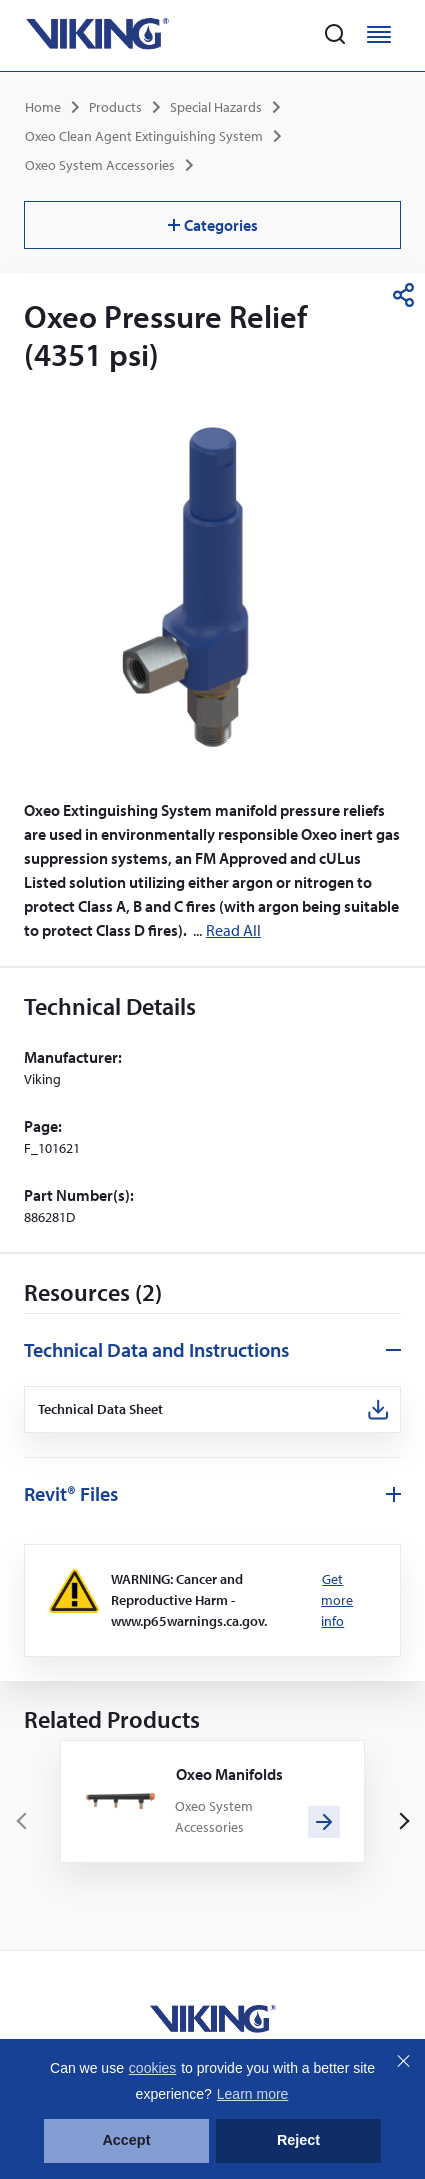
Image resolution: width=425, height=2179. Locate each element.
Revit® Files (71, 1493)
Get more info (337, 1600)
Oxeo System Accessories (100, 165)
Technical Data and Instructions (156, 1349)
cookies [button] (152, 2068)
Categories (213, 225)
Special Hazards (216, 107)
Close (403, 2061)
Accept (126, 2140)
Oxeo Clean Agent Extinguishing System (144, 136)
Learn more (253, 2094)
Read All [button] (233, 930)
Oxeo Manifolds (229, 1774)
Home (43, 107)
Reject (298, 2140)
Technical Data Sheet (101, 1409)
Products (115, 107)
